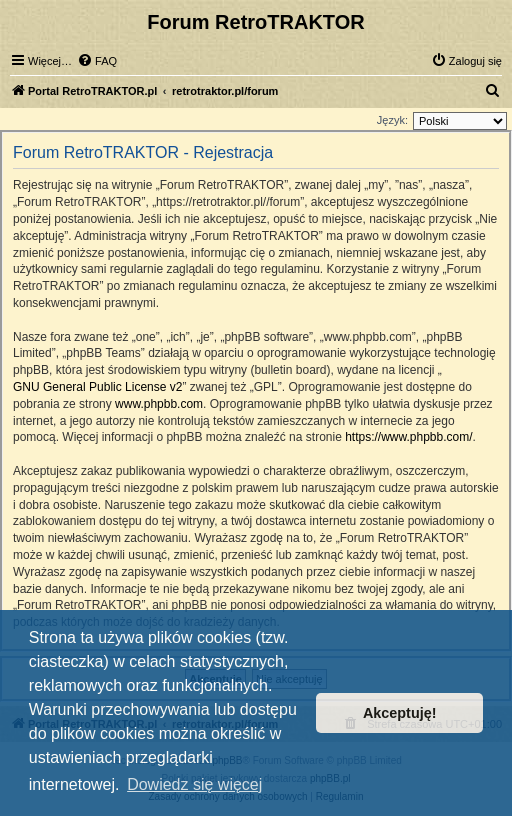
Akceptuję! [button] (400, 713)
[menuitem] (97, 61)
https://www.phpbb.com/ (408, 437)
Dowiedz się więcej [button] (194, 784)
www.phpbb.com (159, 404)
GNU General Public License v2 (97, 387)
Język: (392, 120)
